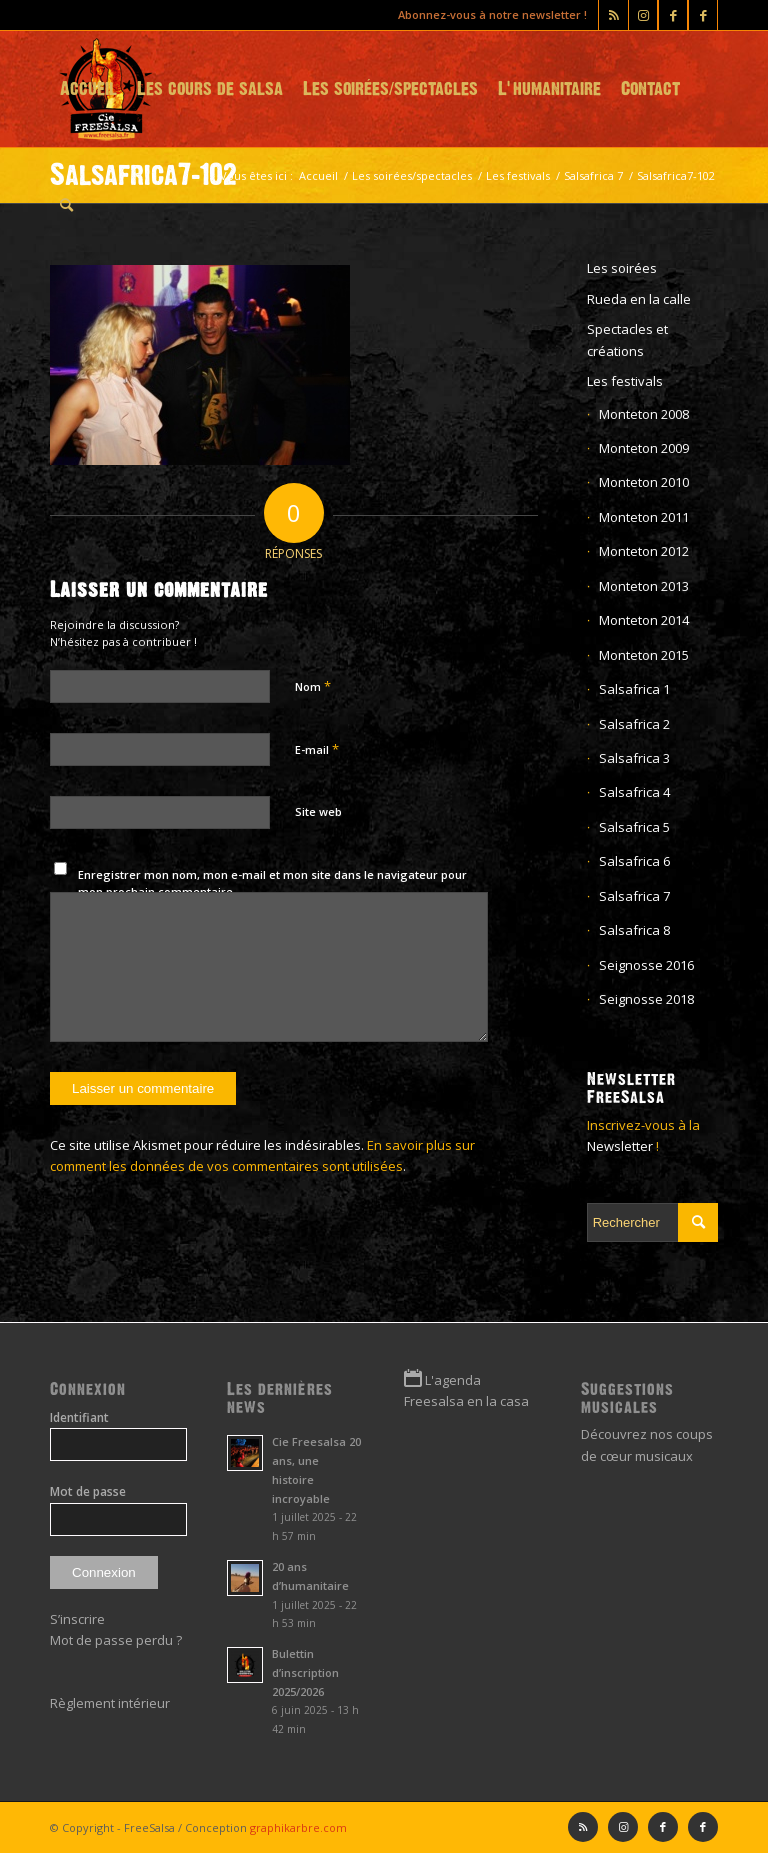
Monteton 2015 (644, 655)
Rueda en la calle (639, 299)
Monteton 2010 (644, 482)
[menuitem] (88, 89)
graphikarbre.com (298, 1827)
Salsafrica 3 (634, 758)
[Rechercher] (66, 205)
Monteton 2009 (644, 448)
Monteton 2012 (644, 551)
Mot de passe (88, 1491)
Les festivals (625, 381)
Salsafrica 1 (634, 689)
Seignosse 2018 (646, 999)
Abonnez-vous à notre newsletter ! (492, 14)
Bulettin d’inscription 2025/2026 (305, 1672)
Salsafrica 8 (634, 930)
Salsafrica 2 (634, 724)
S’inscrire (77, 1619)
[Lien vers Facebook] (703, 15)
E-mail (317, 749)
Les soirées (622, 268)
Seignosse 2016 (646, 965)
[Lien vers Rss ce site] (613, 15)
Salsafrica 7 (634, 896)
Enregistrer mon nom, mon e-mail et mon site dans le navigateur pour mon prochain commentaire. (272, 883)
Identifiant (79, 1417)
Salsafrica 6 (634, 861)
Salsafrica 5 (634, 827)
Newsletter (620, 1146)
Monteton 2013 (644, 586)
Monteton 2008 (644, 414)
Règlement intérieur (110, 1703)
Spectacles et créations (627, 339)
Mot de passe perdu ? (116, 1640)
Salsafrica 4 (634, 792)
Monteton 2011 (644, 517)
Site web (318, 811)
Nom (313, 686)
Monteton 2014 (644, 620)
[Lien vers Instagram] (643, 15)
